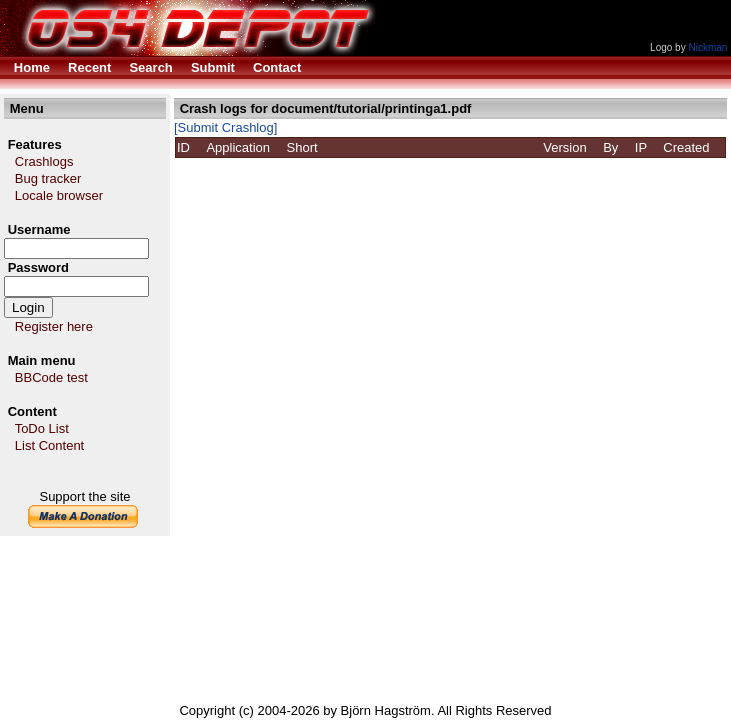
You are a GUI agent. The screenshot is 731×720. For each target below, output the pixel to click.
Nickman (707, 47)
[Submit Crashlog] (225, 127)
